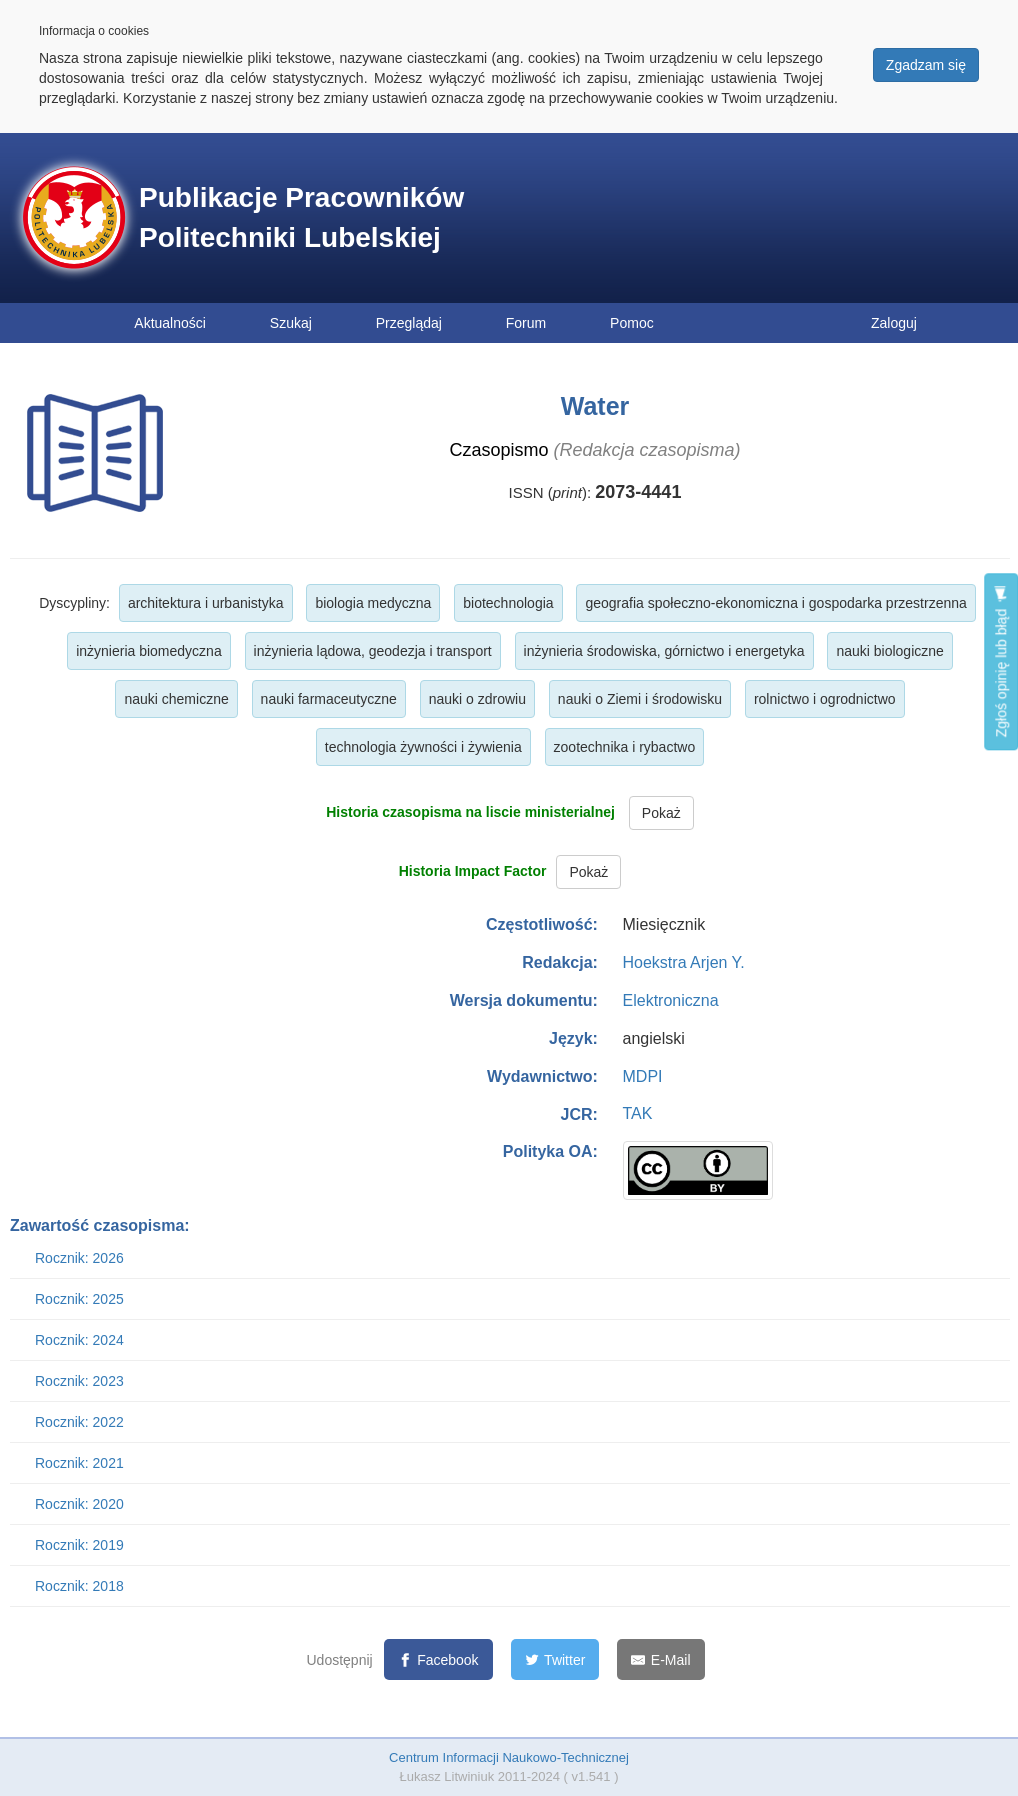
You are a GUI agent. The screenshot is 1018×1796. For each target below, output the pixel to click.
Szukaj (291, 323)
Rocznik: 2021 (79, 1463)
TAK (638, 1113)
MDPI (643, 1076)
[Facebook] (438, 1659)
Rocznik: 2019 (79, 1545)
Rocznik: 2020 (79, 1504)
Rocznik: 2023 (79, 1381)
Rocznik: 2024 (79, 1340)
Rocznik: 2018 (79, 1586)
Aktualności (170, 323)
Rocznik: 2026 (79, 1258)
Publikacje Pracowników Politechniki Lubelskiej (301, 217)
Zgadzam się (926, 65)
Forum (526, 323)
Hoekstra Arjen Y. (684, 962)
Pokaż (661, 813)
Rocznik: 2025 (79, 1299)
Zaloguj (894, 323)
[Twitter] (555, 1659)
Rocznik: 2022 (79, 1422)
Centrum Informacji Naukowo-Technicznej (509, 1757)
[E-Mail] (660, 1659)
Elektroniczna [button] (671, 1000)
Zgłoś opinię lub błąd (1001, 661)
